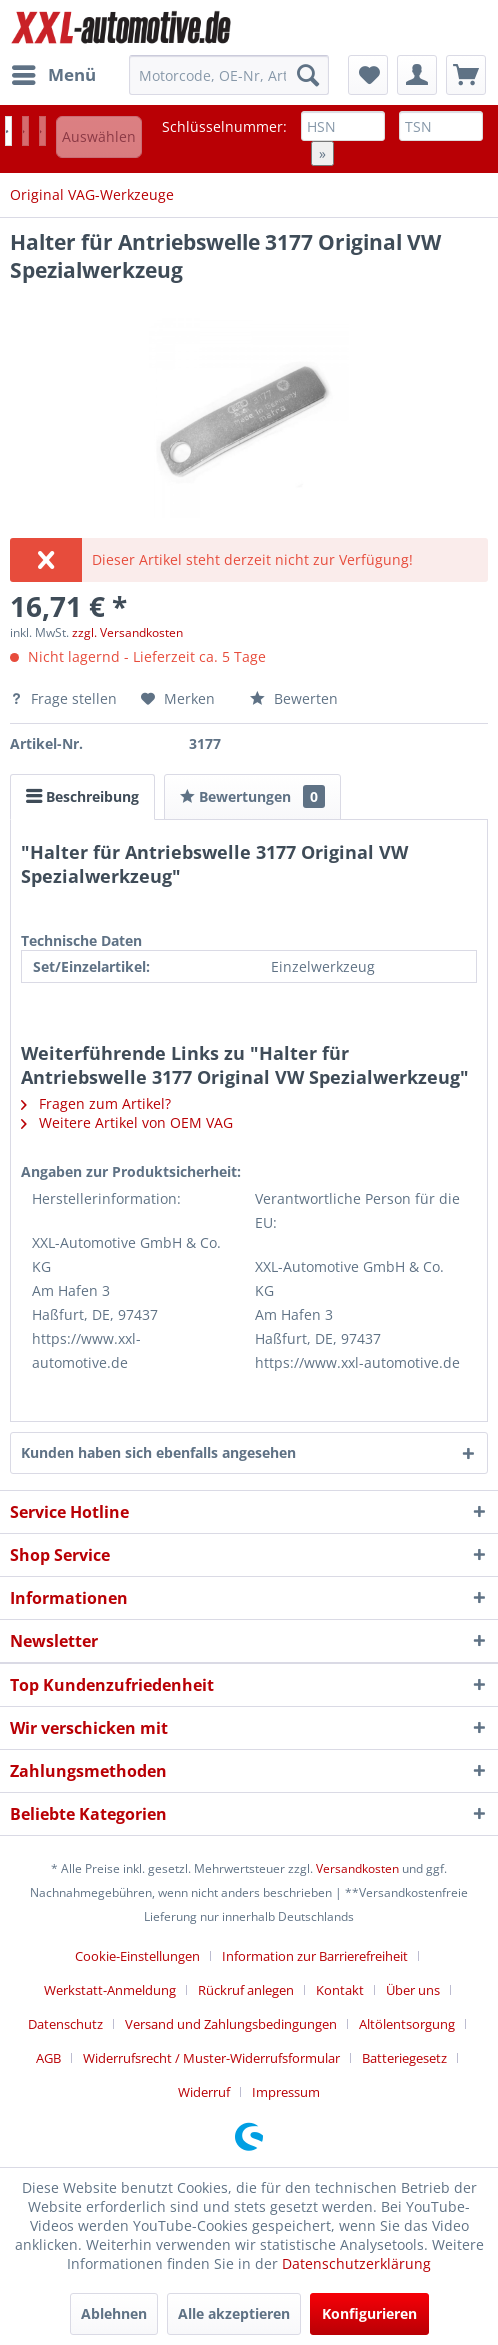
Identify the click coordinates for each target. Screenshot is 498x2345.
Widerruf (204, 2092)
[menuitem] (53, 75)
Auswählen (99, 136)
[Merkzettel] (368, 75)
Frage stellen (65, 698)
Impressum (286, 2092)
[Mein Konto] (417, 75)
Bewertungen (252, 796)
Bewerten (294, 698)
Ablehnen (114, 2313)
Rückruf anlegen (246, 1990)
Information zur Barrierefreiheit (315, 1956)
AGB (48, 2058)
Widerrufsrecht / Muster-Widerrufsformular (211, 2058)
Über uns (413, 1990)
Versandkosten (357, 1868)
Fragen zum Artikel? (96, 1103)
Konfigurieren (369, 2313)
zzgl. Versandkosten (127, 632)
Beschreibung (82, 796)
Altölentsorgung (407, 2024)
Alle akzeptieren (234, 2313)
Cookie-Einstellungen (137, 1956)
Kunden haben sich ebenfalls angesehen (158, 1452)
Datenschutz (65, 2024)
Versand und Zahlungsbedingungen (231, 2024)
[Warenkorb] (466, 75)
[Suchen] (308, 75)
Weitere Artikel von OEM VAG (127, 1122)
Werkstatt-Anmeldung (110, 1990)
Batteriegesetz (404, 2058)
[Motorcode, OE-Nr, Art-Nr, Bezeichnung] (228, 75)
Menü (54, 72)
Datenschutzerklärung (356, 2263)
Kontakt (340, 1990)
